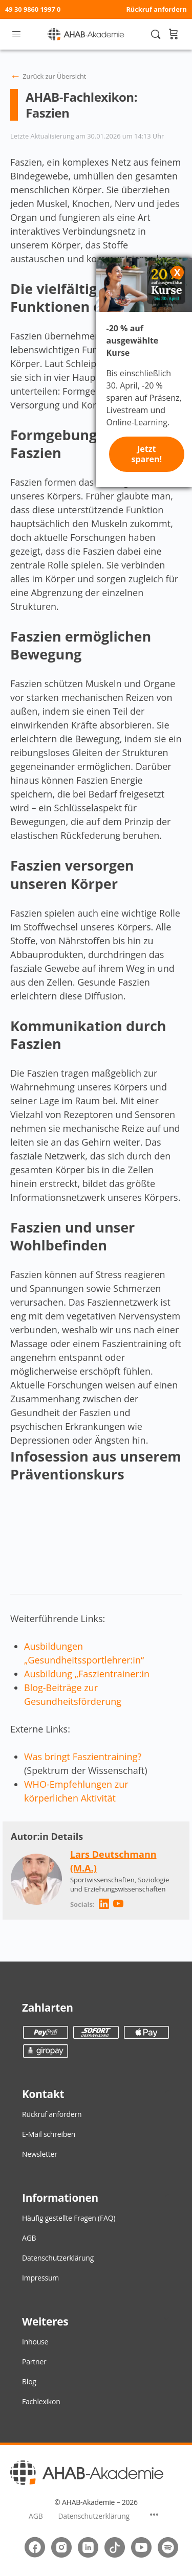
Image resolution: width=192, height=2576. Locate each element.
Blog (29, 2381)
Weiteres (45, 2321)
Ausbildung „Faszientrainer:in (87, 1674)
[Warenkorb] (173, 34)
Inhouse (35, 2341)
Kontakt (43, 2094)
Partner (34, 2361)
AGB (29, 2238)
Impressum (40, 2278)
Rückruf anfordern (156, 9)
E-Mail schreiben (48, 2134)
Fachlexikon (41, 2401)
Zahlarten (47, 2007)
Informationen (60, 2198)
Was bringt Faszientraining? (82, 1756)
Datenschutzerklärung (58, 2258)
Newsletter (39, 2154)
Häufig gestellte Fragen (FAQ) (68, 2218)
